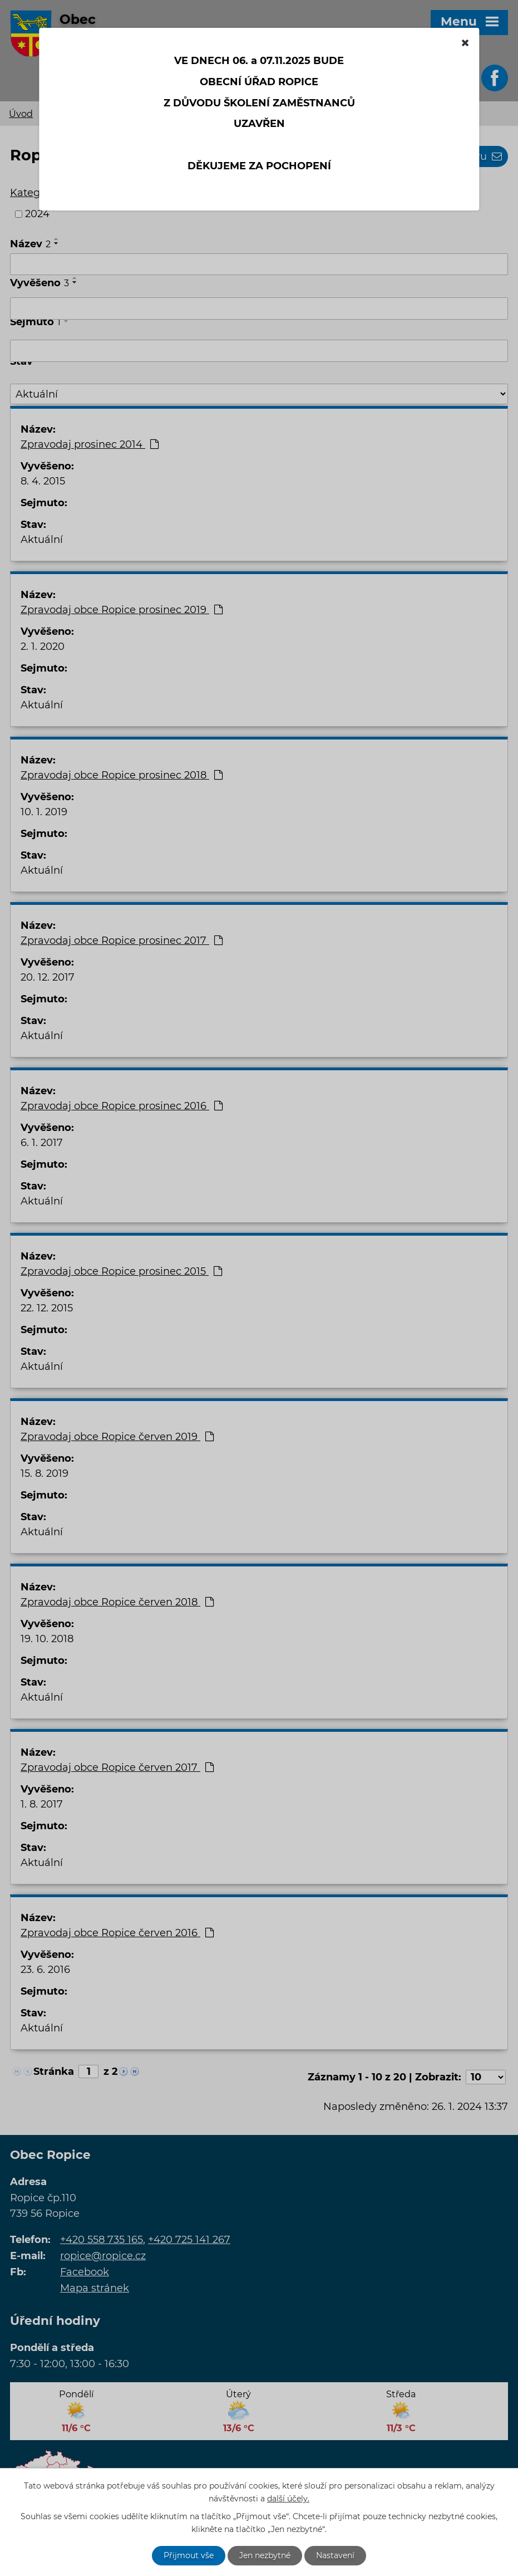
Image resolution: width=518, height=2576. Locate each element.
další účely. (288, 2499)
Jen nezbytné (264, 2555)
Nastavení (335, 2555)
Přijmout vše (189, 2555)
